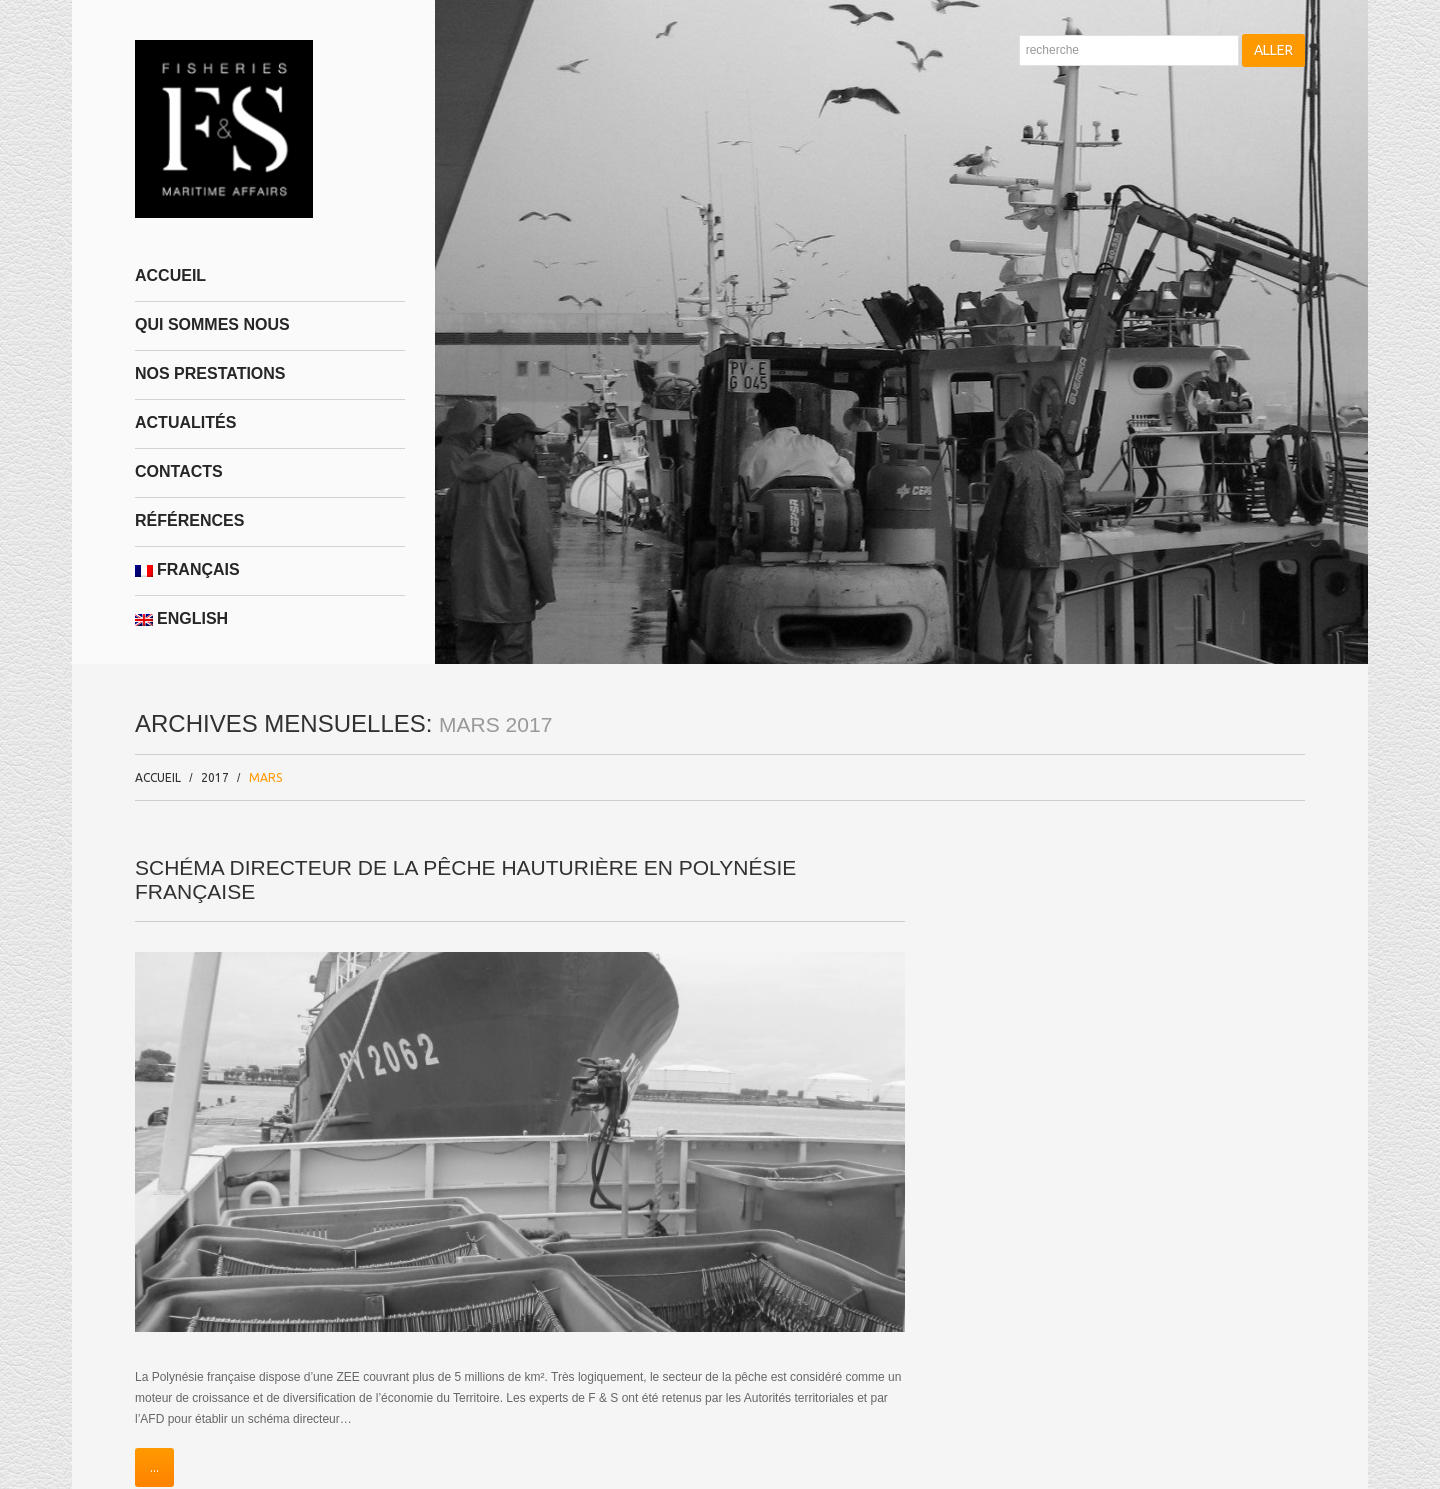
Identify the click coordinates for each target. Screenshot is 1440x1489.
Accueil (170, 275)
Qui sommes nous (212, 324)
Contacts (179, 471)
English (181, 618)
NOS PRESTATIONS (210, 373)
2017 (215, 777)
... (154, 1467)
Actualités (185, 422)
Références (189, 520)
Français (187, 569)
